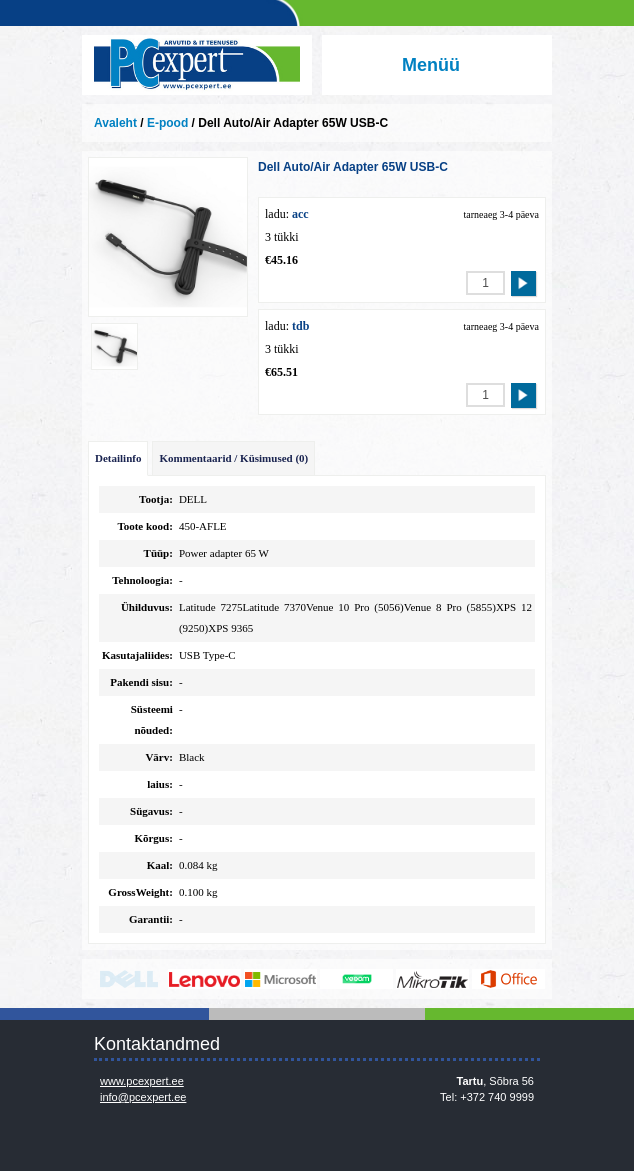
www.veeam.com (356, 979)
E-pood (167, 123)
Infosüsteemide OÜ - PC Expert (197, 65)
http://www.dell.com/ (128, 979)
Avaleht (115, 123)
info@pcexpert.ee (143, 1097)
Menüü (431, 65)
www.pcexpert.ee (142, 1081)
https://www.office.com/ (508, 979)
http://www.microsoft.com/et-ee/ (280, 979)
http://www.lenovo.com (204, 979)
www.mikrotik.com (432, 979)
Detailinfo (118, 458)
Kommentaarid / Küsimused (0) (233, 458)
